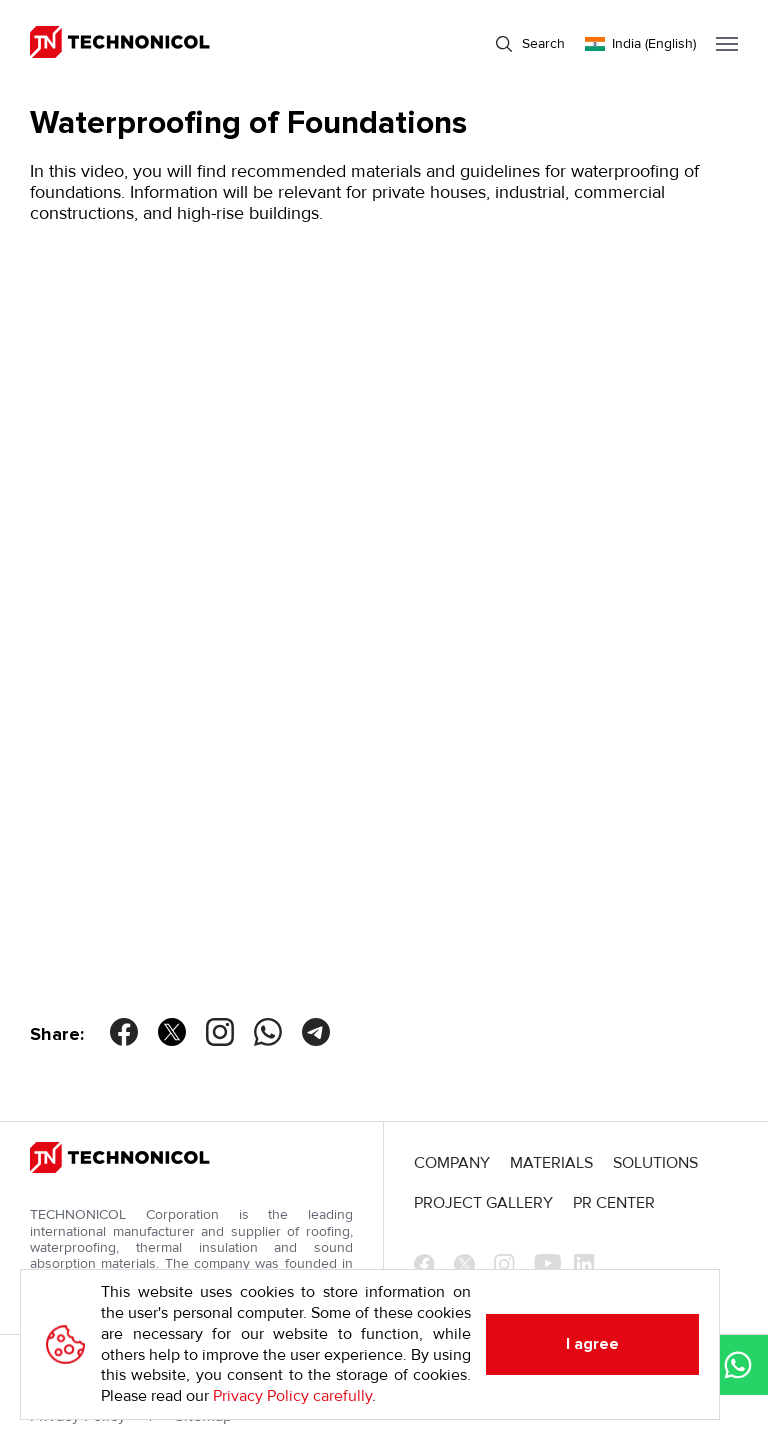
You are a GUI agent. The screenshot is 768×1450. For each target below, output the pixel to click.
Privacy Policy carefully (292, 1396)
